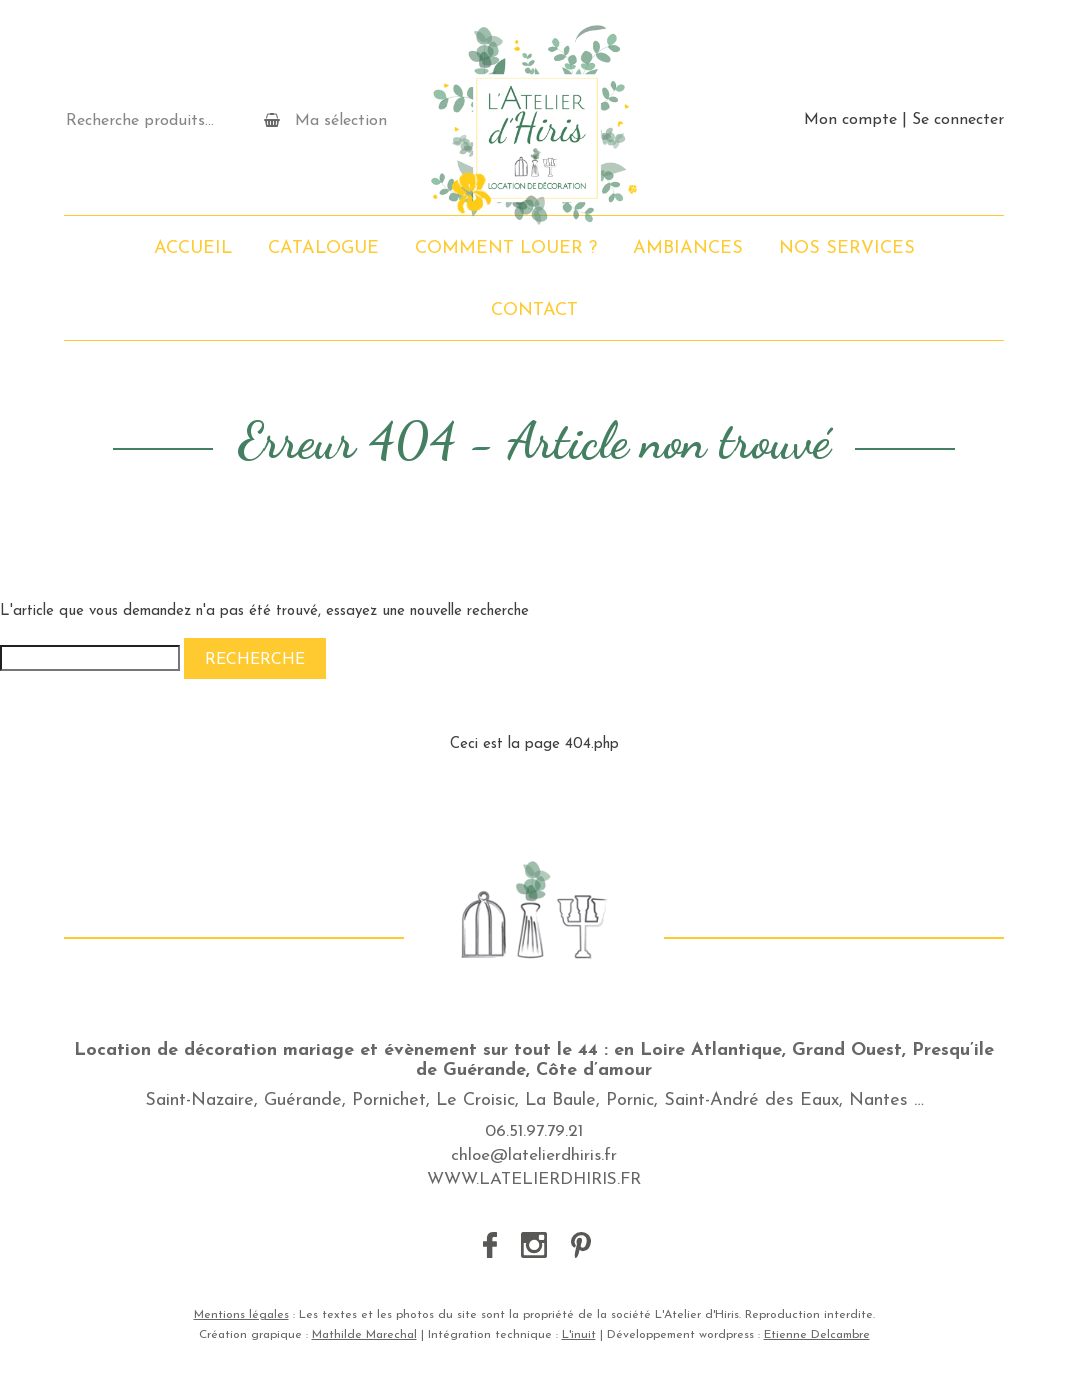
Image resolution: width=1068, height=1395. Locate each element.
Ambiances (688, 248)
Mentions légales (241, 1315)
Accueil (193, 248)
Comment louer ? (506, 248)
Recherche (255, 660)
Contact (534, 310)
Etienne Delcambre (817, 1335)
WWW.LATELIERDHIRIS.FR (534, 1179)
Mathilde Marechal (364, 1335)
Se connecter (958, 120)
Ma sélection (325, 120)
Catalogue (323, 248)
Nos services (847, 248)
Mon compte (850, 120)
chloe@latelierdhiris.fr (534, 1155)
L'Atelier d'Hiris (534, 125)
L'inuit (579, 1335)
